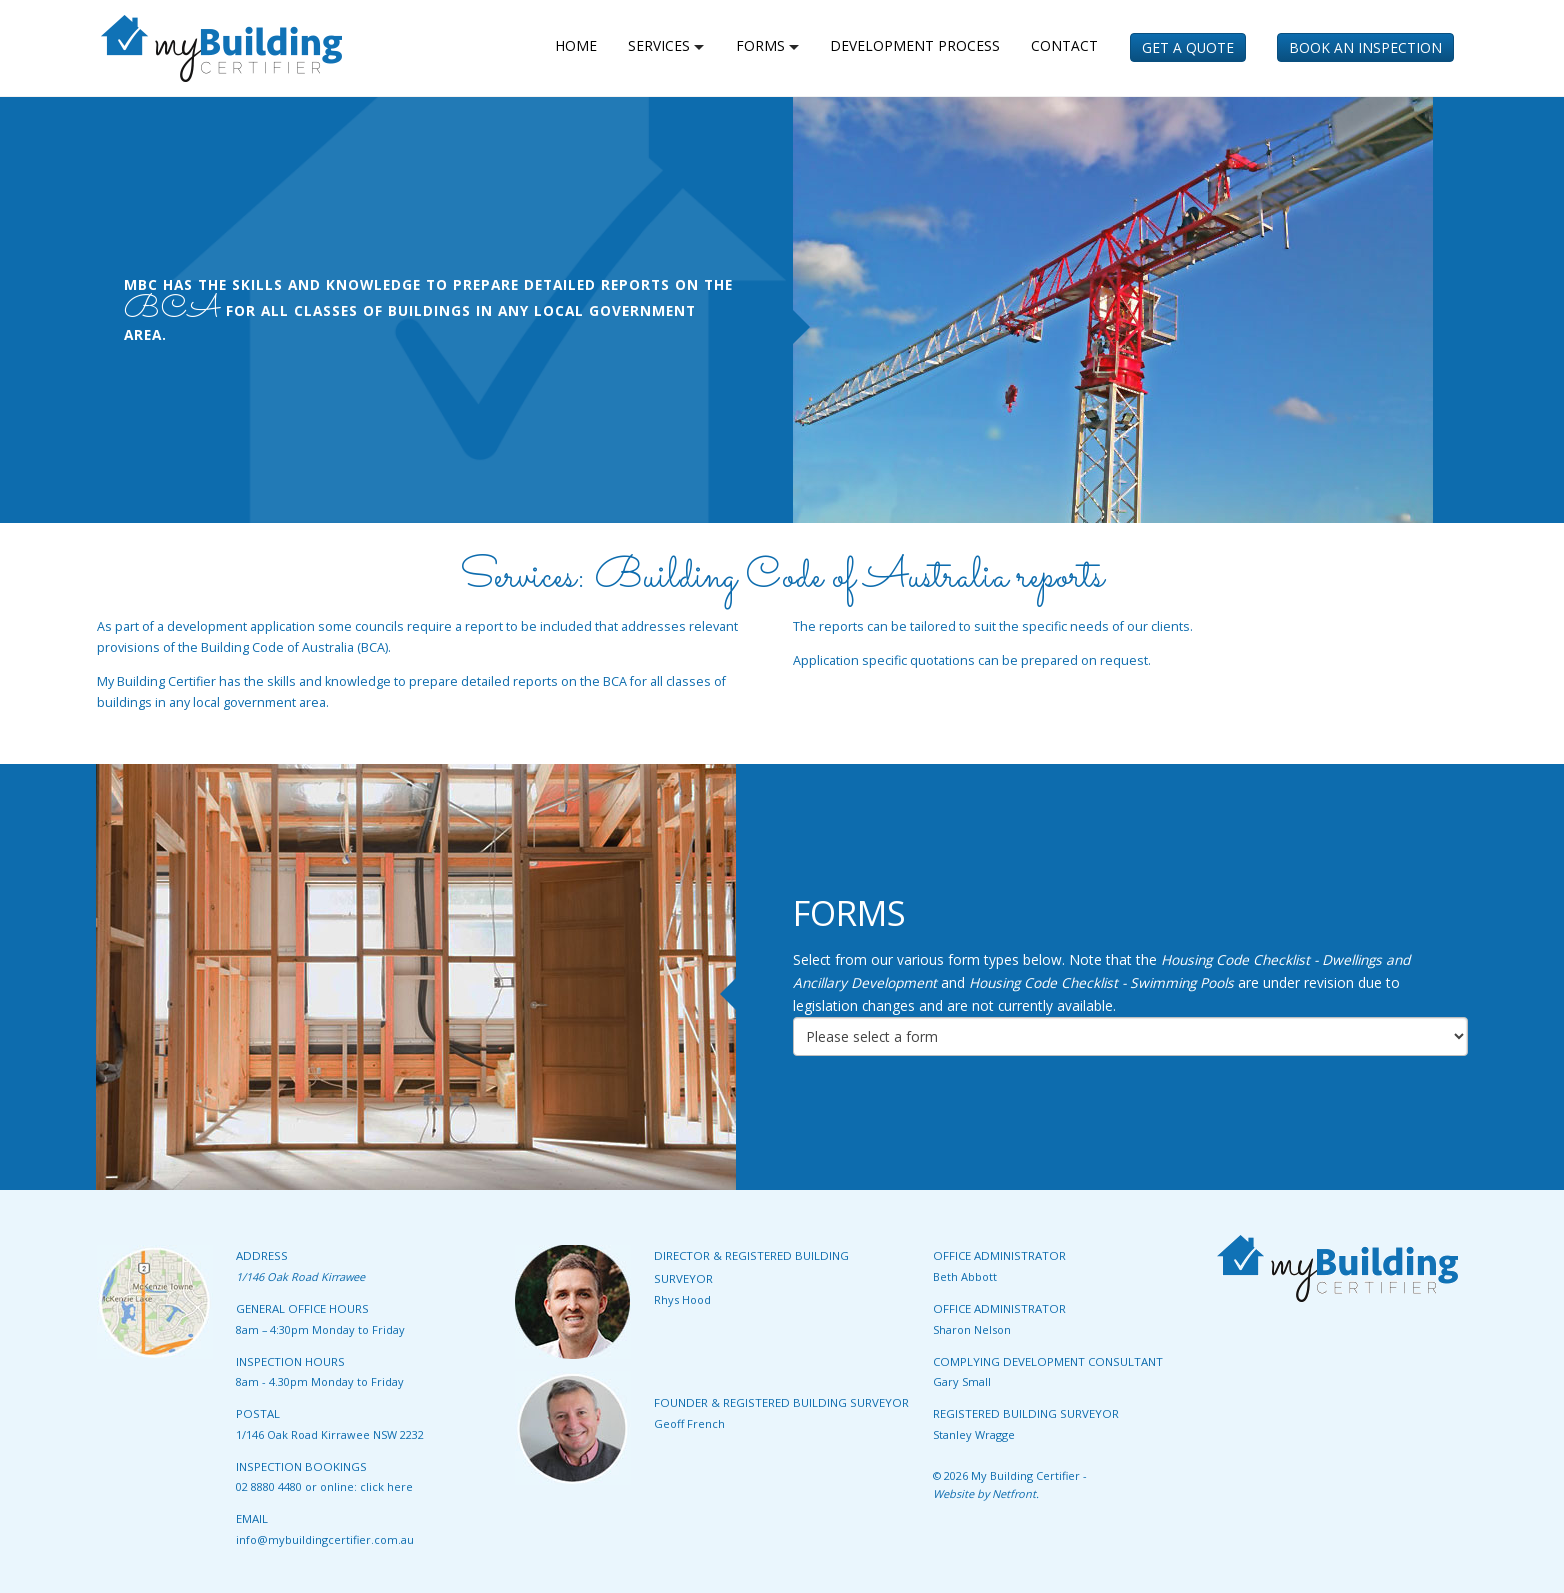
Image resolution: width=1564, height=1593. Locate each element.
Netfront (1014, 1493)
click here (386, 1486)
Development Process (915, 45)
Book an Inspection (1365, 47)
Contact (1064, 45)
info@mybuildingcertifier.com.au (325, 1539)
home (576, 45)
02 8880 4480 (269, 1486)
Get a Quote (1188, 47)
